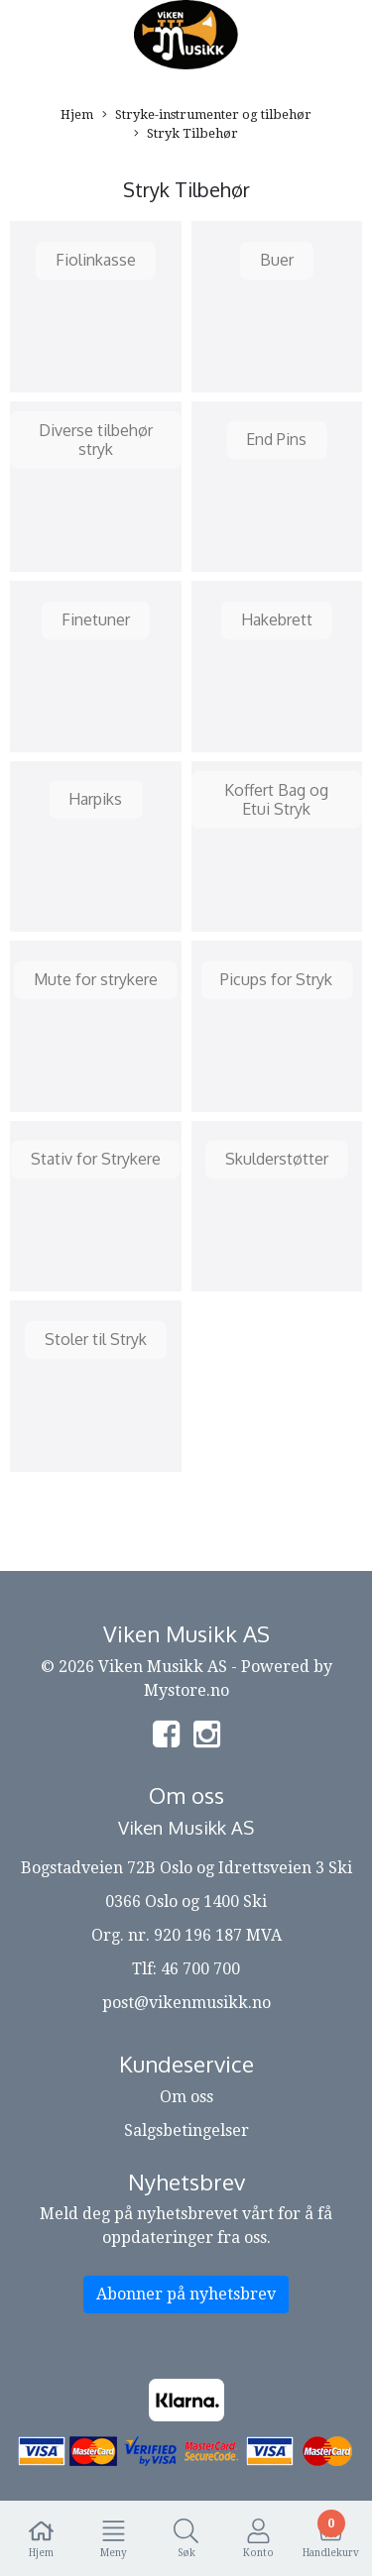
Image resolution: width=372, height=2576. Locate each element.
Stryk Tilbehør (186, 134)
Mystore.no (186, 1690)
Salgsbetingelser (186, 2130)
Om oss (186, 2096)
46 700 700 (200, 1969)
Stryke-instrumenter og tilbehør (206, 115)
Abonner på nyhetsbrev (186, 2294)
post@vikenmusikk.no (186, 2002)
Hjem (77, 114)
